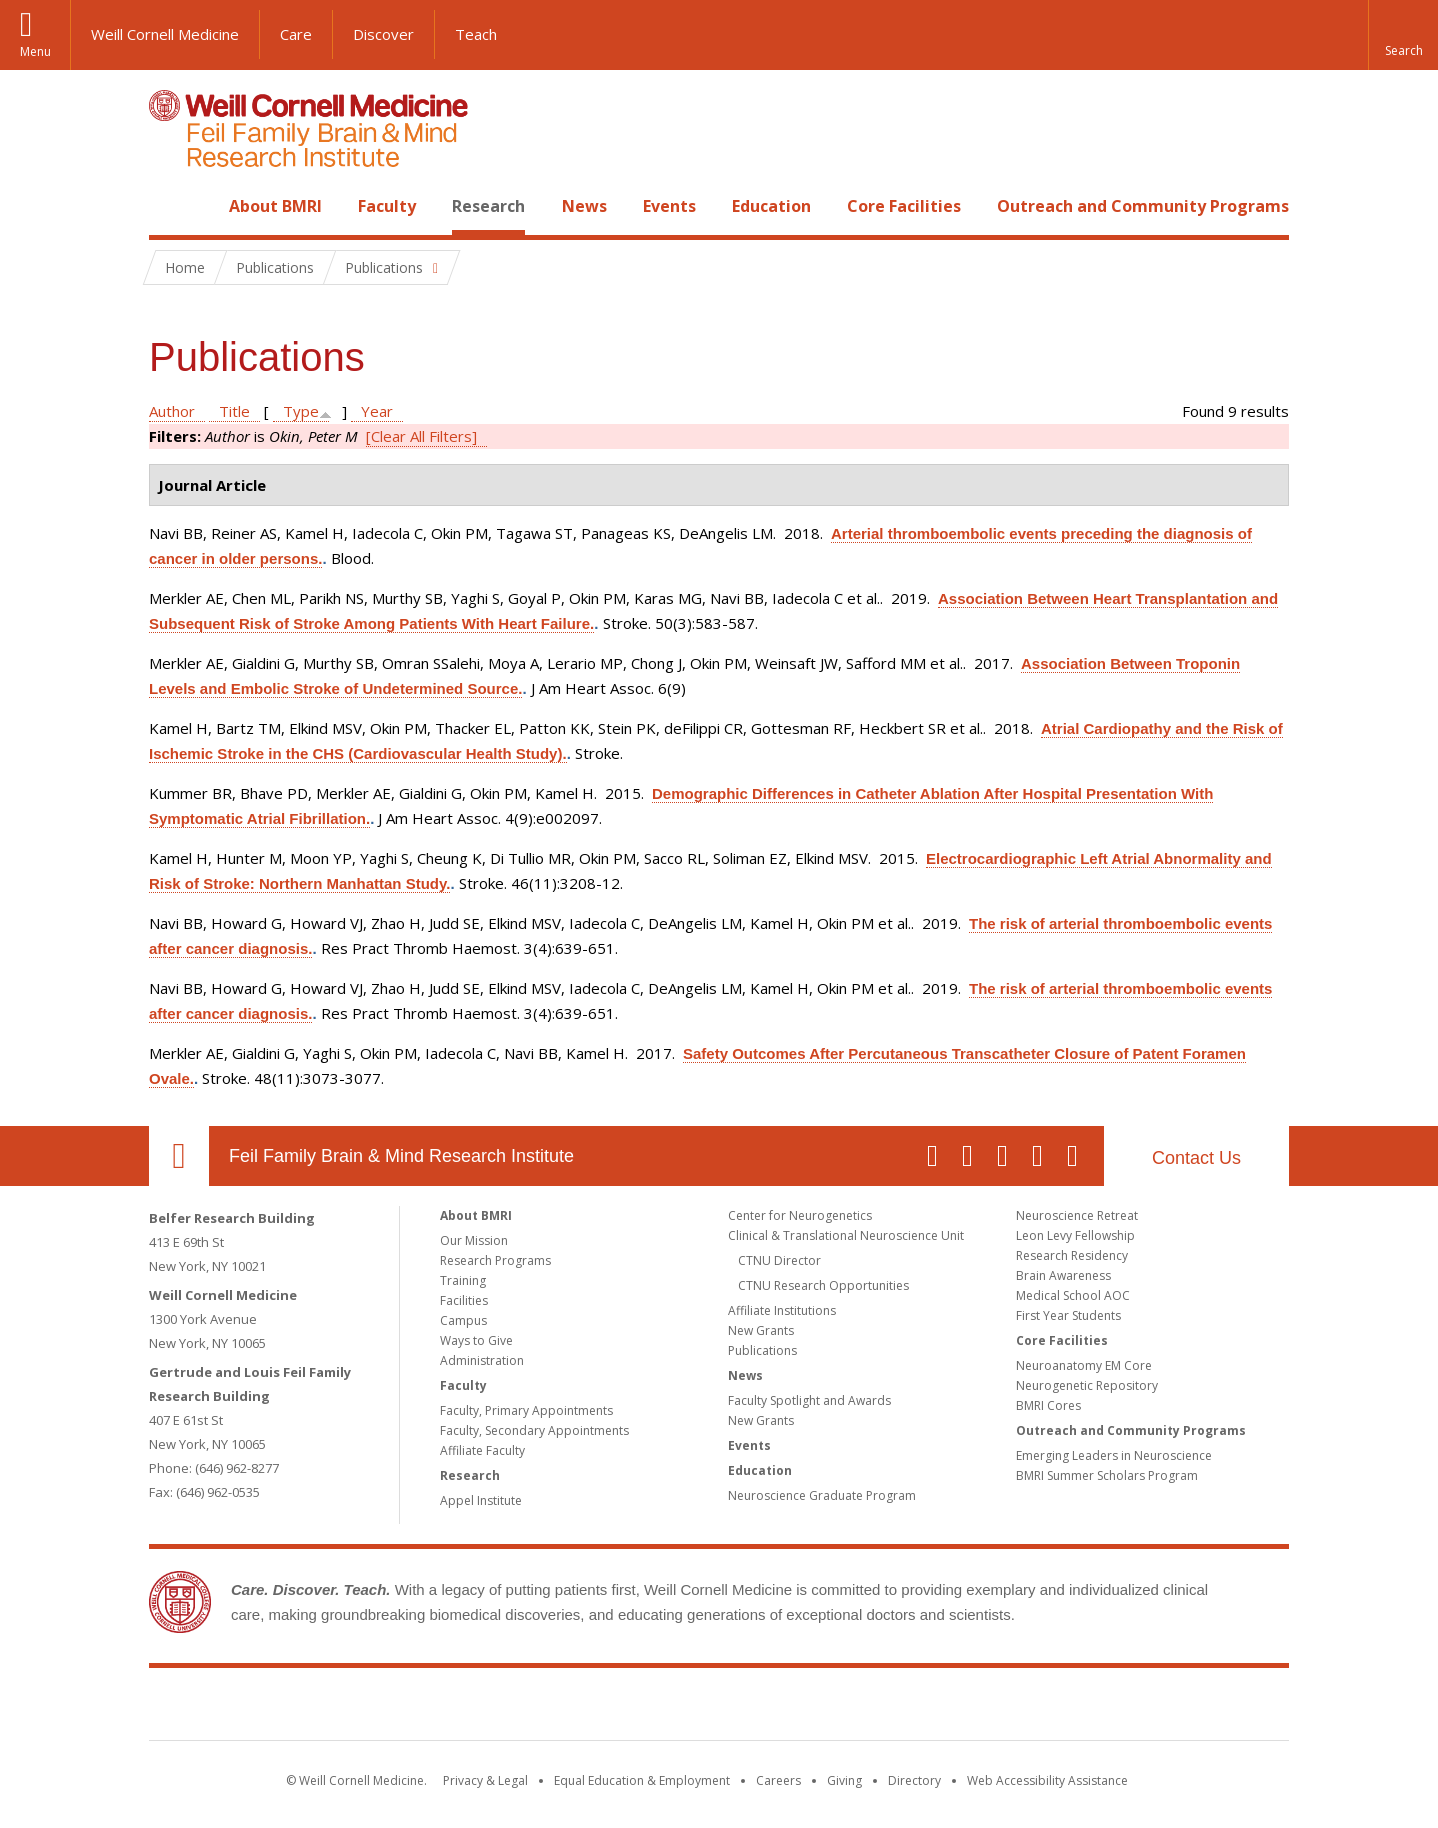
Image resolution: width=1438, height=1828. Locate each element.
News (584, 206)
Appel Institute (481, 1500)
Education (771, 206)
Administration (482, 1360)
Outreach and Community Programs (1143, 206)
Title (234, 411)
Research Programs (495, 1260)
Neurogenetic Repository (1087, 1385)
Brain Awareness (1063, 1275)
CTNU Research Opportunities (823, 1285)
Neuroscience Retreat (1077, 1215)
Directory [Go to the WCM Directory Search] (914, 1780)
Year (377, 411)
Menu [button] (35, 51)
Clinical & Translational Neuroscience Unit (846, 1235)
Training (463, 1280)
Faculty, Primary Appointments (526, 1410)
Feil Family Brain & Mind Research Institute (401, 1156)
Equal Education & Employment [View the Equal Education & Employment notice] (642, 1780)
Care (296, 34)
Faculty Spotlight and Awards (809, 1400)
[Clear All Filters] (421, 436)
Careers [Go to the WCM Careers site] (778, 1780)
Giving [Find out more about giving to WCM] (844, 1780)
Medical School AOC (1073, 1295)
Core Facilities (904, 206)
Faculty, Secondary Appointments (534, 1430)
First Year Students (1068, 1315)
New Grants (761, 1330)
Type (301, 411)
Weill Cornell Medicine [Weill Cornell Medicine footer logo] (573, 1708)
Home (171, 206)
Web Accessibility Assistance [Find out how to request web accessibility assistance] (1047, 1780)
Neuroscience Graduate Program (822, 1495)
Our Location (179, 1156)
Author (172, 411)
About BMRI (275, 206)
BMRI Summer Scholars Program (1107, 1475)
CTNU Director (779, 1260)
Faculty (387, 206)
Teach (476, 34)
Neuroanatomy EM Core (1084, 1365)
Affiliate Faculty (482, 1450)
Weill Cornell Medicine (165, 34)
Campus (463, 1320)
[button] (1403, 35)
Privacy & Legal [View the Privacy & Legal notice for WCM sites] (485, 1780)
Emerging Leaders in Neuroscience (1114, 1455)
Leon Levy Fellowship (1075, 1235)
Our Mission (474, 1240)
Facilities (464, 1300)
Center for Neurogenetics (800, 1215)
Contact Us (1196, 1158)
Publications (762, 1350)
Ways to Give (476, 1340)
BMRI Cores (1048, 1405)
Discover (383, 34)
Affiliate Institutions (782, 1310)
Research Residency (1072, 1255)
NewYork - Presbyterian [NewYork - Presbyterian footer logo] (886, 1708)
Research (488, 206)
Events (669, 206)
